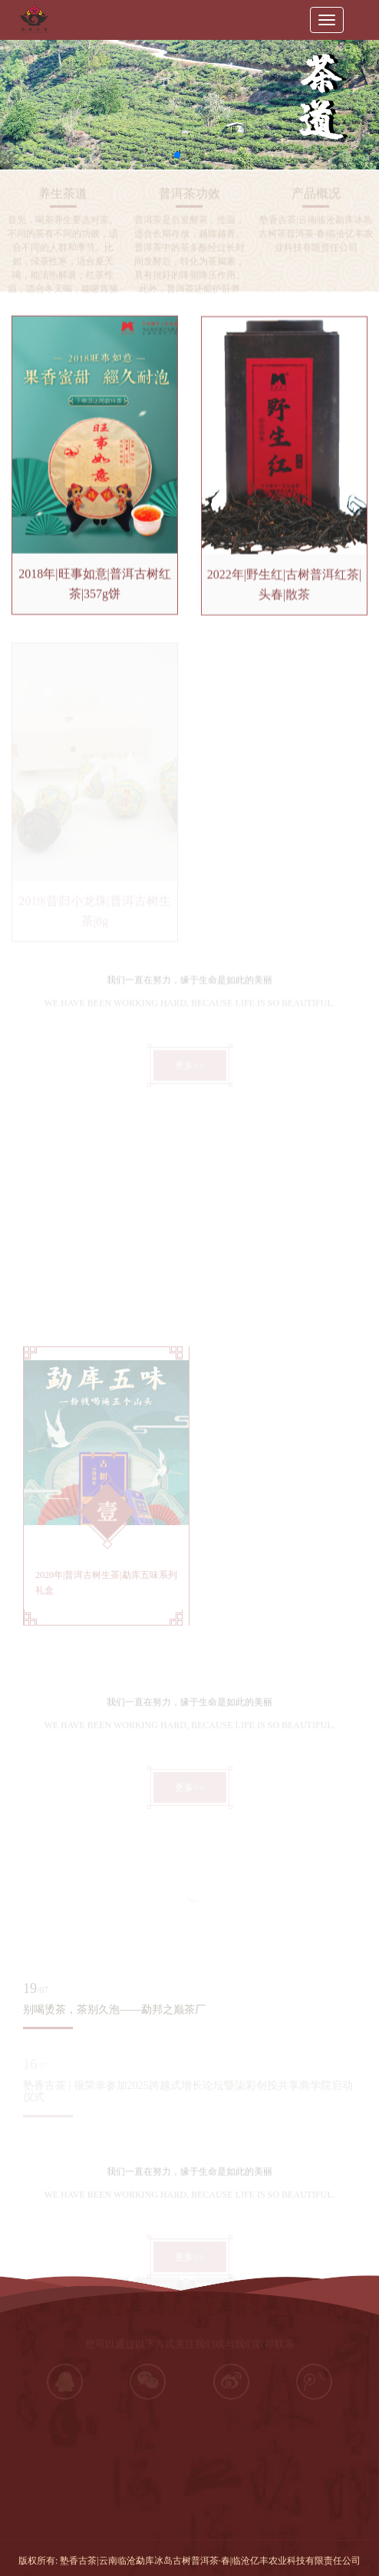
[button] (177, 155)
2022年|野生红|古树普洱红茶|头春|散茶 (284, 589)
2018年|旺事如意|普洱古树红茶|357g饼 (94, 587)
